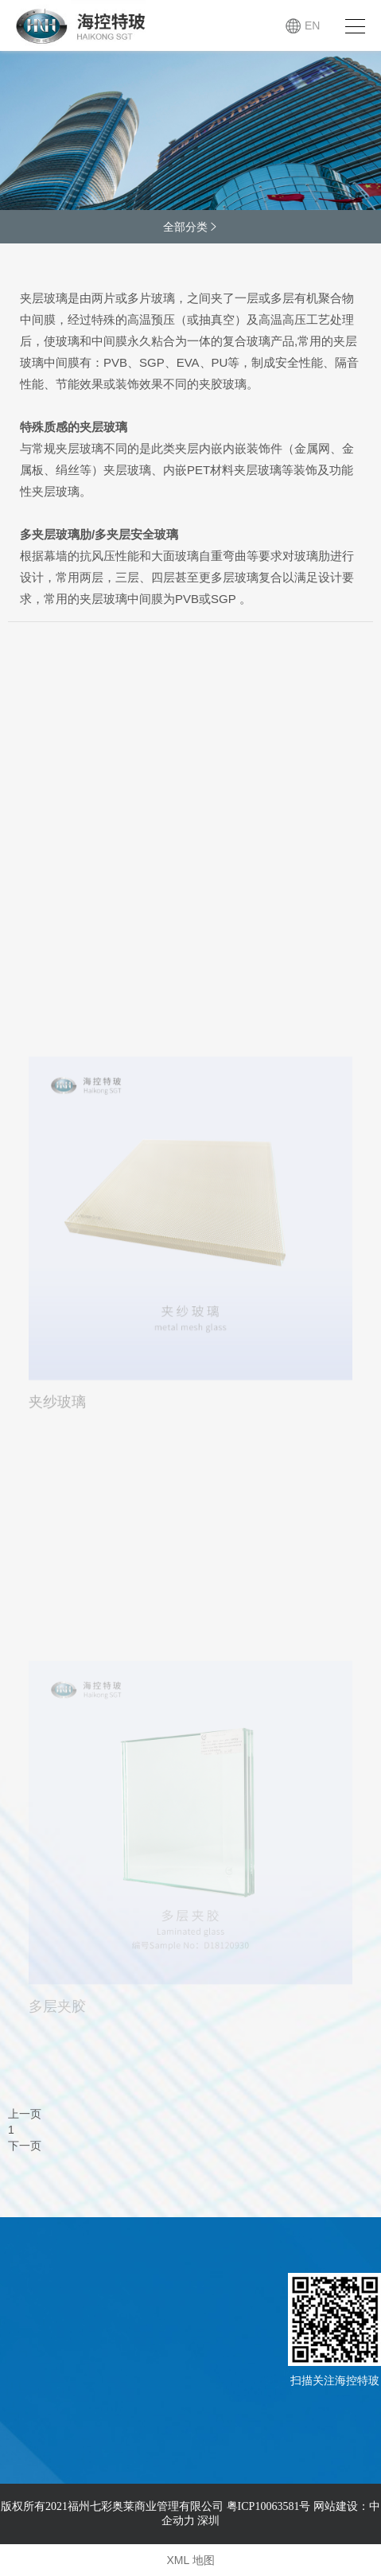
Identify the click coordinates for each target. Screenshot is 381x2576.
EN (312, 25)
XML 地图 (190, 2560)
